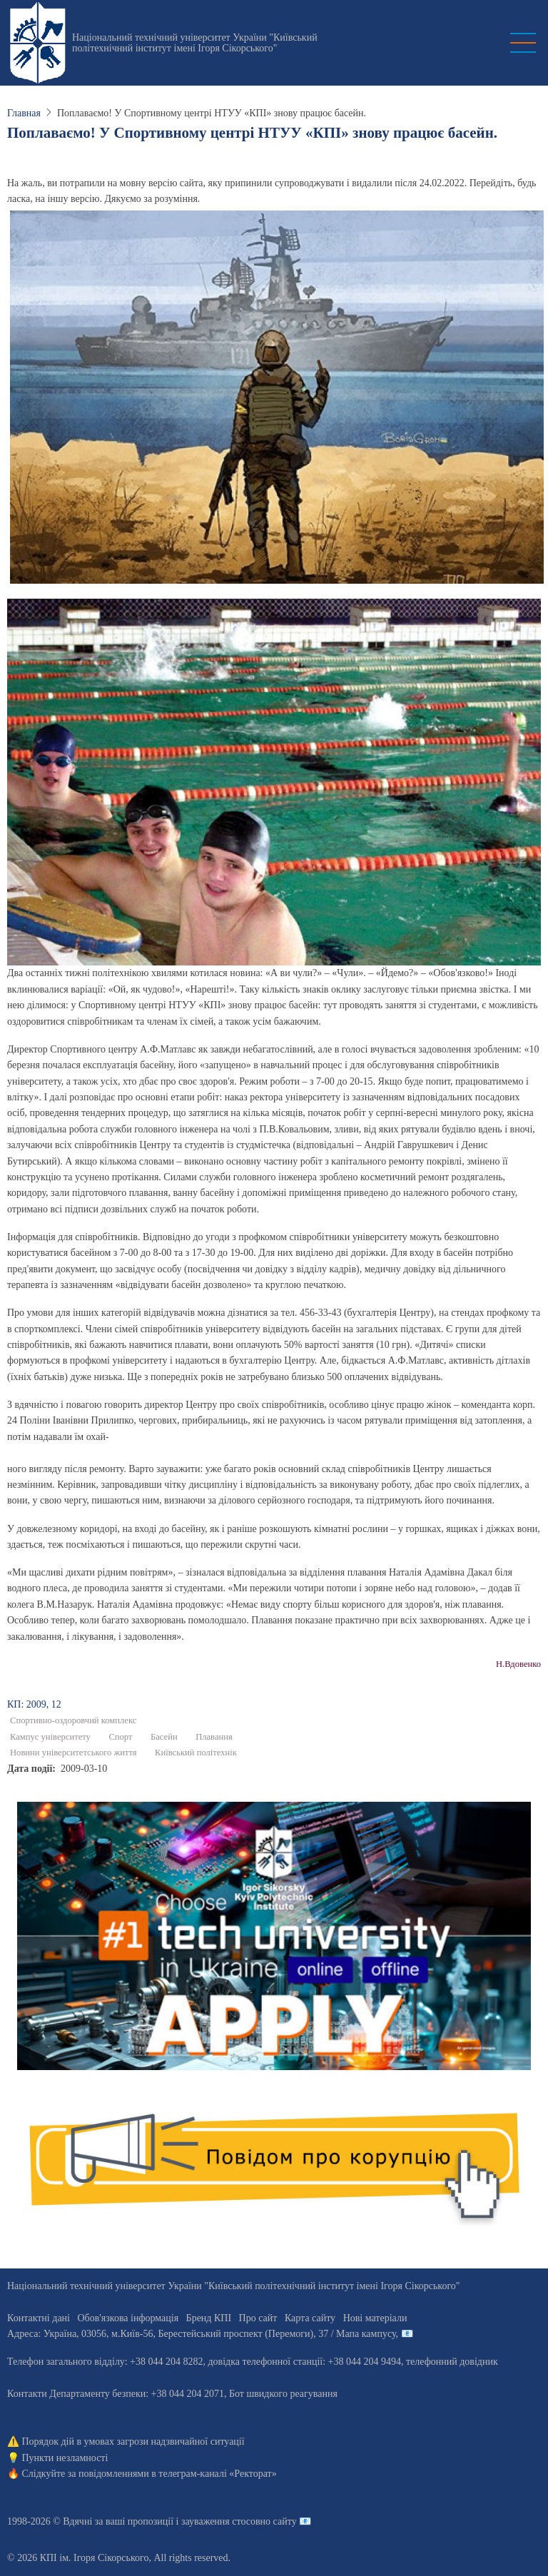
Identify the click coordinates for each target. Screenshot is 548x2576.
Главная (24, 113)
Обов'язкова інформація (127, 2318)
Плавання (214, 1737)
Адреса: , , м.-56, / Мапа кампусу (201, 2333)
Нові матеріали (375, 2318)
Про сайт (258, 2318)
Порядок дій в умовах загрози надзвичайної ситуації (133, 2441)
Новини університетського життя (73, 1753)
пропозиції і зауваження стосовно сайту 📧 (219, 2521)
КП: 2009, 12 (34, 1704)
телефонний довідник (452, 2361)
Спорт (120, 1737)
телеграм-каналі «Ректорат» (217, 2473)
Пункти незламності (65, 2458)
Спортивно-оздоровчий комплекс (73, 1720)
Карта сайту (310, 2318)
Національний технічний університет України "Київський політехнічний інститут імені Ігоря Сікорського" (195, 43)
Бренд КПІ (208, 2318)
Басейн (164, 1737)
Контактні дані (38, 2318)
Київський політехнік (196, 1753)
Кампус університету (50, 1737)
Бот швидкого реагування (283, 2393)
